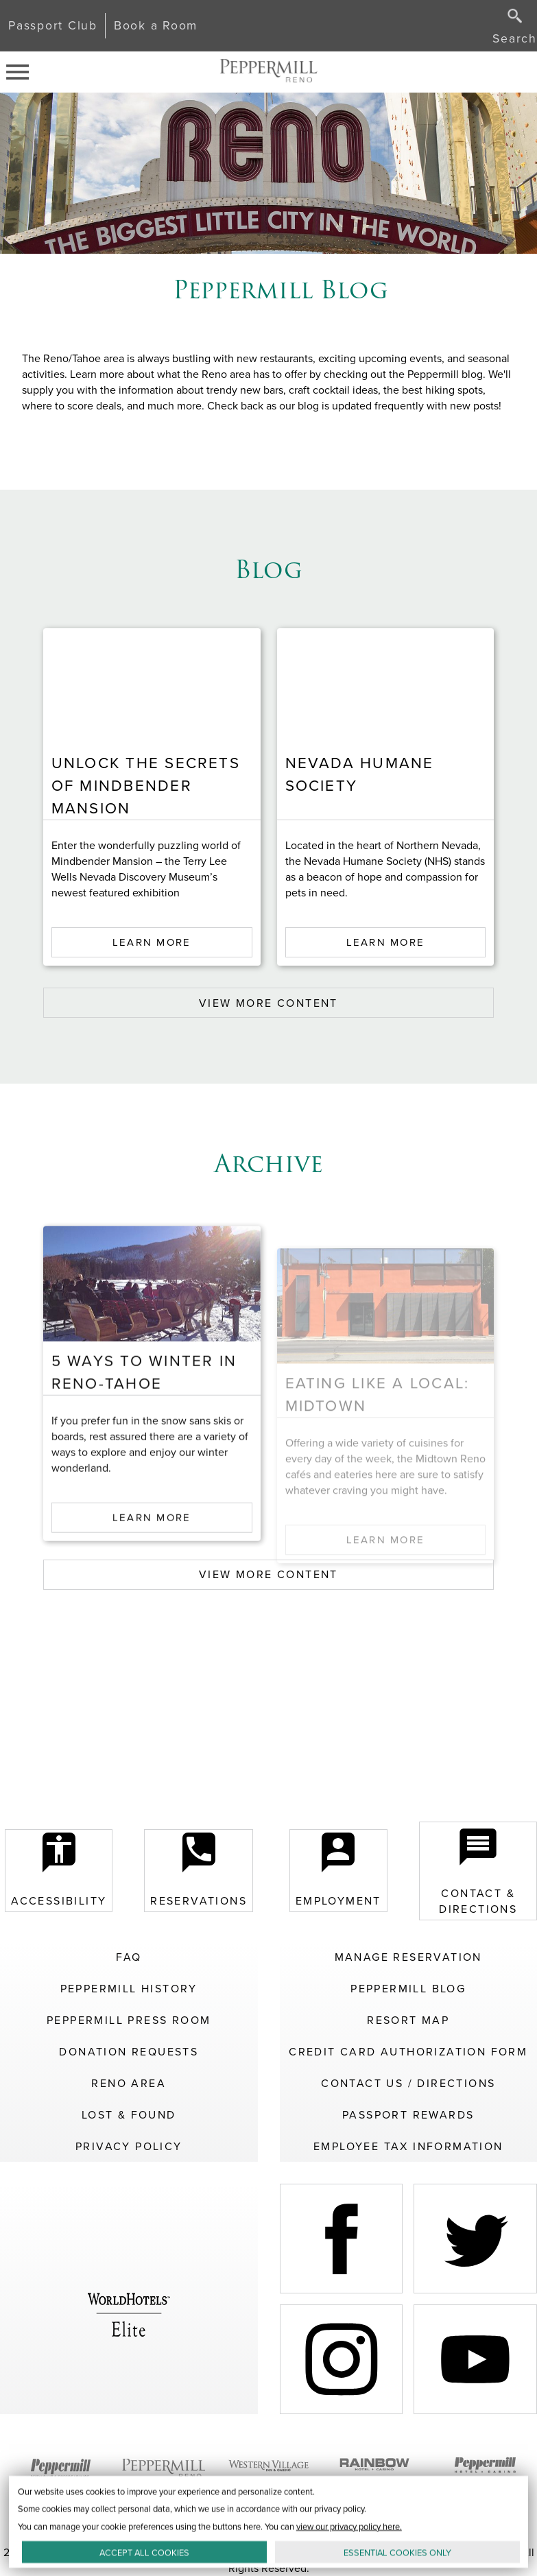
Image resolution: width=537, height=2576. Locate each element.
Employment (338, 1871)
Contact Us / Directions (408, 2083)
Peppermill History (129, 1988)
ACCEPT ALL (144, 2551)
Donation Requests (128, 2052)
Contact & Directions (478, 1871)
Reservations (198, 1871)
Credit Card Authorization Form (408, 2052)
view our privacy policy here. (349, 2525)
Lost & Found (129, 2115)
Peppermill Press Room (129, 2020)
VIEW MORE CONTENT (268, 1003)
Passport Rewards (408, 2115)
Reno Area (128, 2083)
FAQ (128, 1957)
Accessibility (58, 1871)
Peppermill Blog (408, 1988)
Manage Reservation (408, 1957)
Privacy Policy (128, 2146)
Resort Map (408, 2020)
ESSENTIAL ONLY (397, 2551)
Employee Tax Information (408, 2146)
